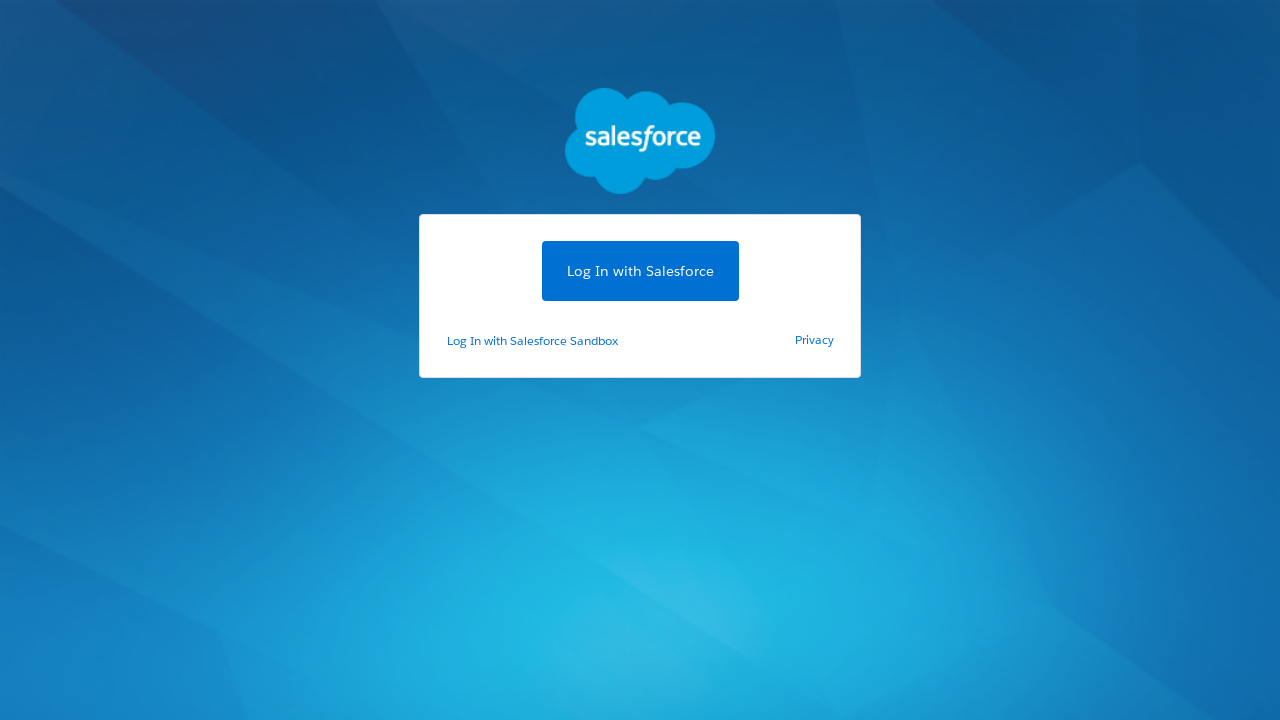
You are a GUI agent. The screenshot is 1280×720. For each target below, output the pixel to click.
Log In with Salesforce (640, 271)
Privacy (814, 339)
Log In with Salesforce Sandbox (532, 340)
